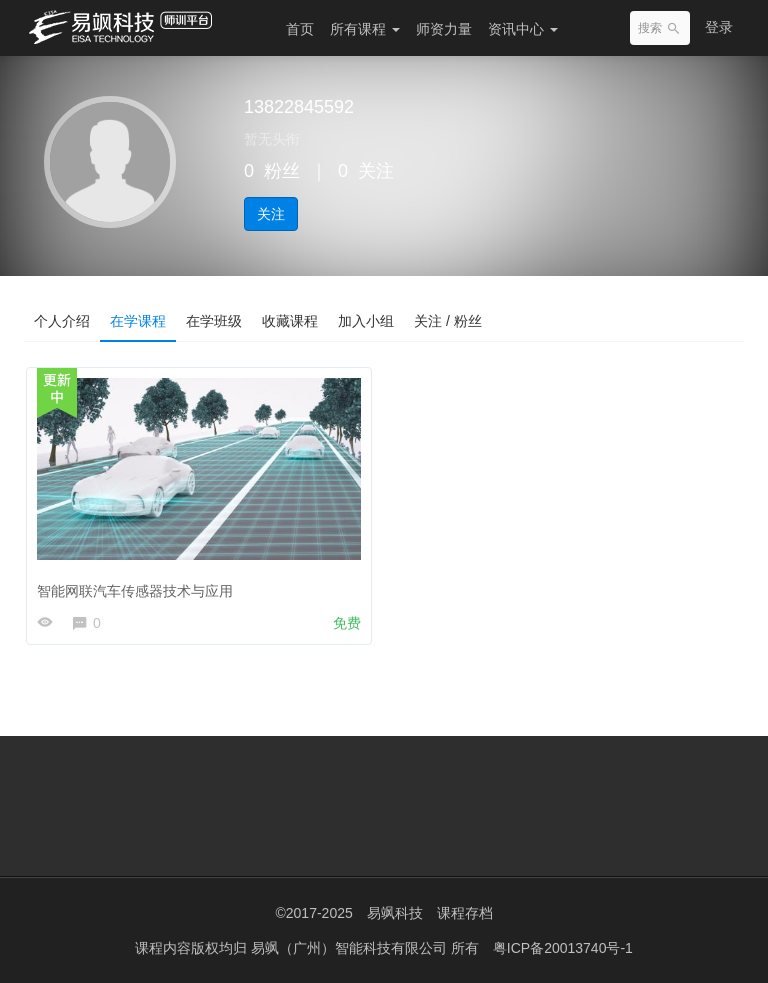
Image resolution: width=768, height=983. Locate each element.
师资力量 (444, 29)
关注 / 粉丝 (448, 321)
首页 (300, 29)
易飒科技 (395, 913)
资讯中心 (523, 29)
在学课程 (138, 321)
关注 (271, 214)
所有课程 (365, 29)
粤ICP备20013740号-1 (563, 948)
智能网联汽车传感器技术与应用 (135, 591)
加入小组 (366, 321)
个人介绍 (62, 321)
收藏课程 (290, 321)
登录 (719, 27)
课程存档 (465, 913)
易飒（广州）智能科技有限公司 (351, 948)
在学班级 (214, 321)
